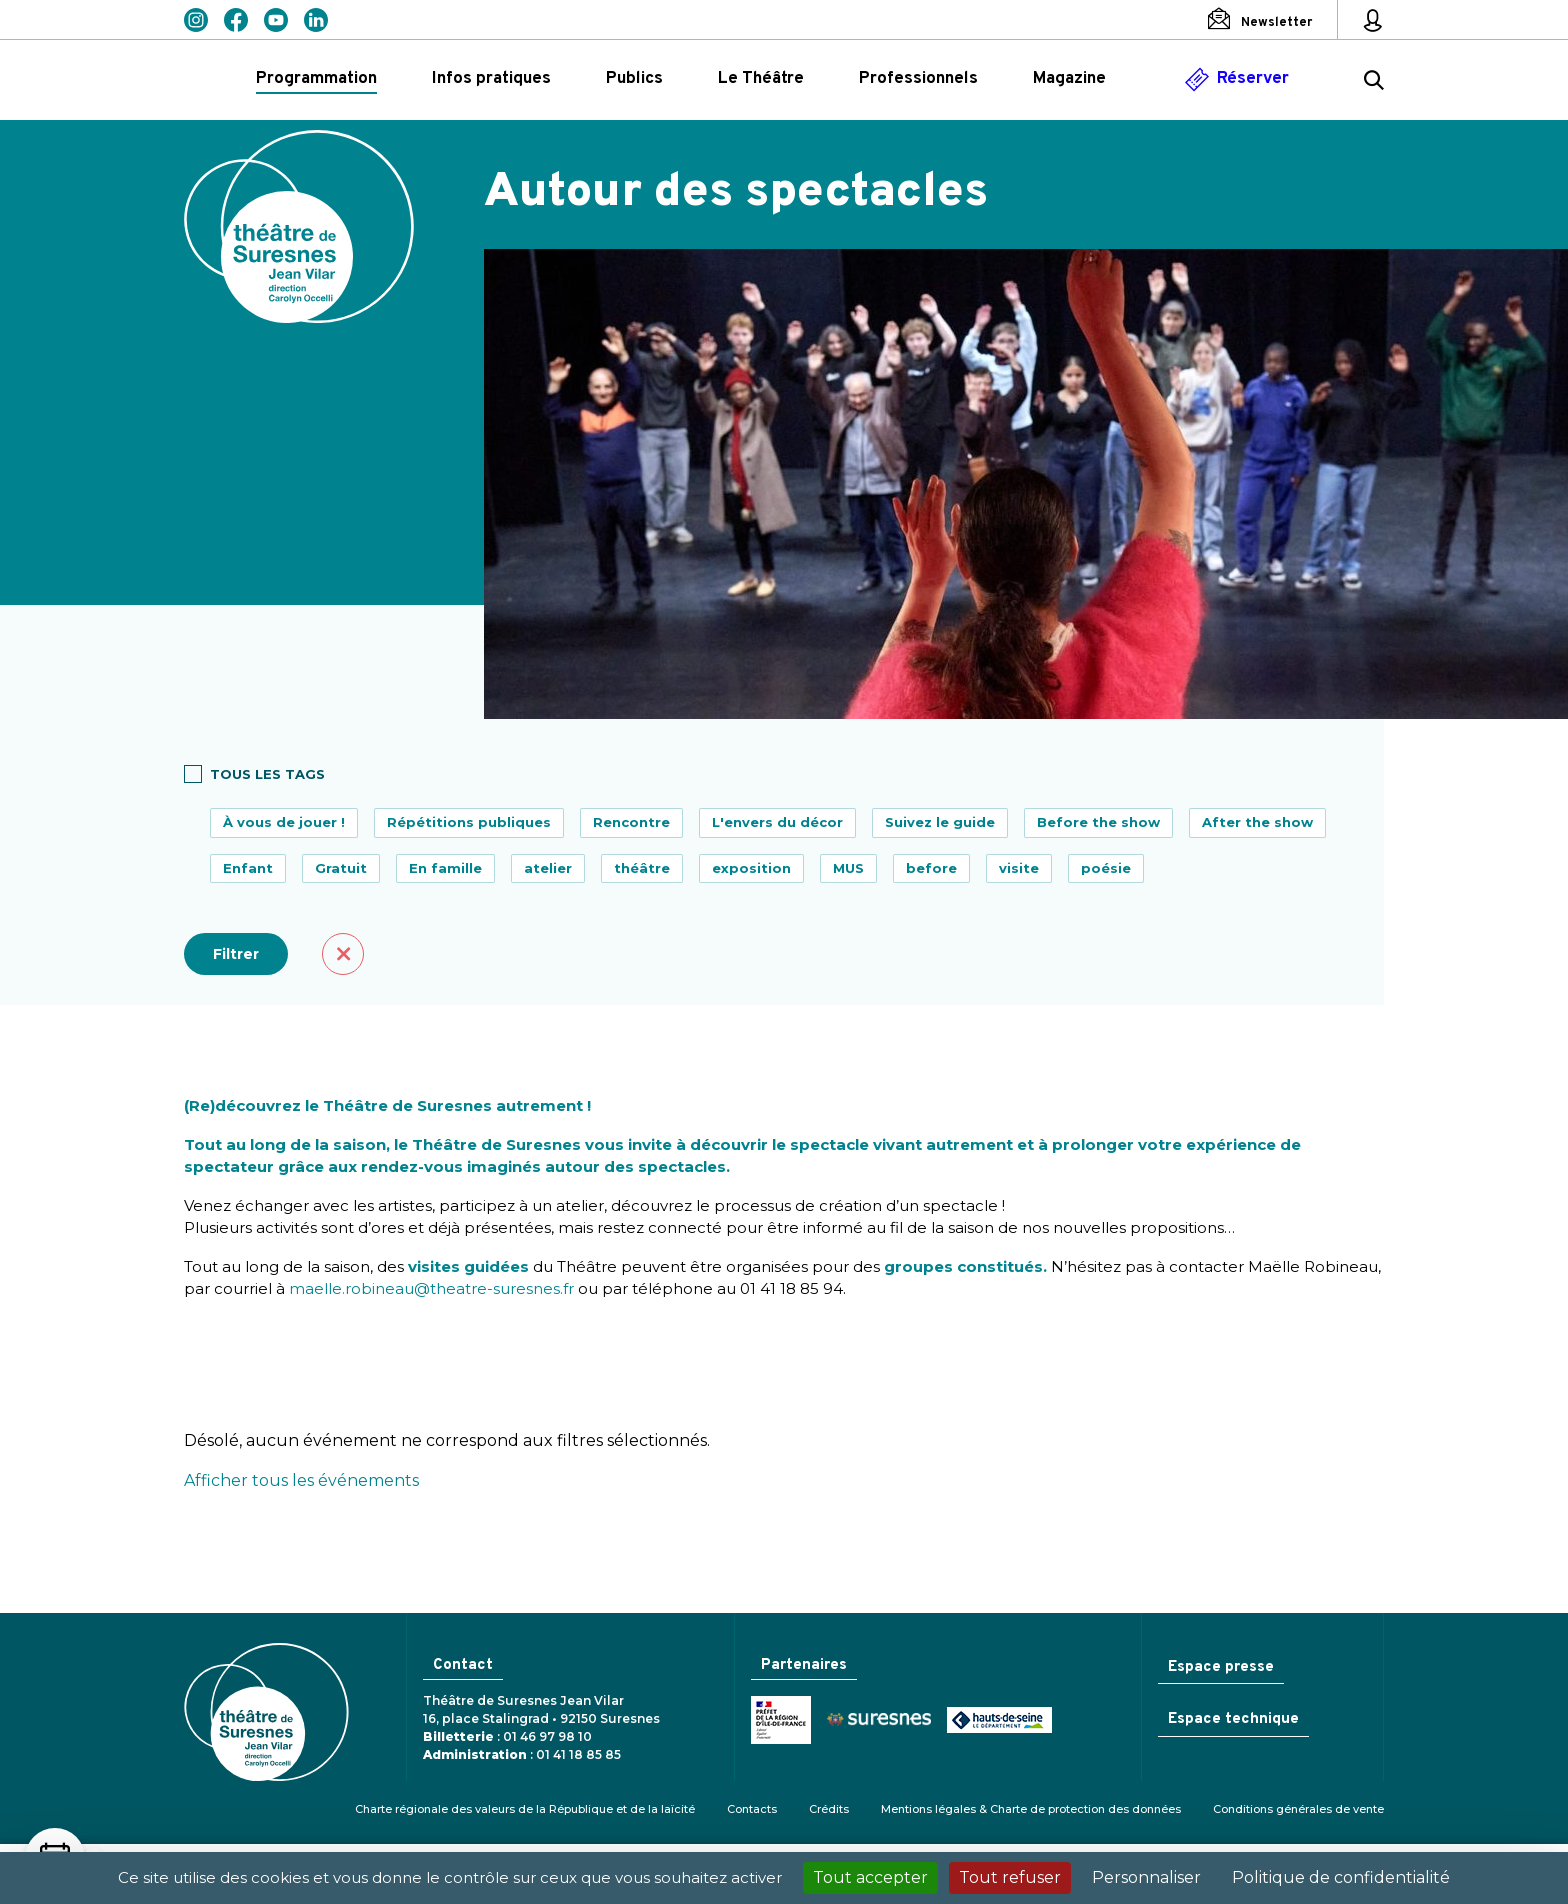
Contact (463, 1665)
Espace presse (1221, 1667)
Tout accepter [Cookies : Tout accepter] (870, 1877)
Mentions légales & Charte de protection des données (1031, 1809)
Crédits (829, 1809)
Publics (634, 79)
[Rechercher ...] (1374, 83)
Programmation (316, 79)
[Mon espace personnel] (1373, 20)
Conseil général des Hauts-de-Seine (999, 1721)
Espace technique (1233, 1721)
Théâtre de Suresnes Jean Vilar (299, 226)
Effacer (343, 954)
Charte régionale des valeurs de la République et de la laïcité (525, 1809)
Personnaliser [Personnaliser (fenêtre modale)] (1146, 1877)
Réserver (1253, 79)
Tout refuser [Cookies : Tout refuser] (1010, 1877)
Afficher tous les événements (301, 1480)
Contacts (752, 1809)
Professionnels (918, 79)
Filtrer (236, 954)
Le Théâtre (761, 79)
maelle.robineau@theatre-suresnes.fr (431, 1288)
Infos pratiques (491, 79)
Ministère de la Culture (781, 1721)
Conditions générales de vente (1298, 1809)
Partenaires (804, 1665)
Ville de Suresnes (879, 1721)
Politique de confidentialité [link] (1341, 1877)
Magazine (1069, 79)
